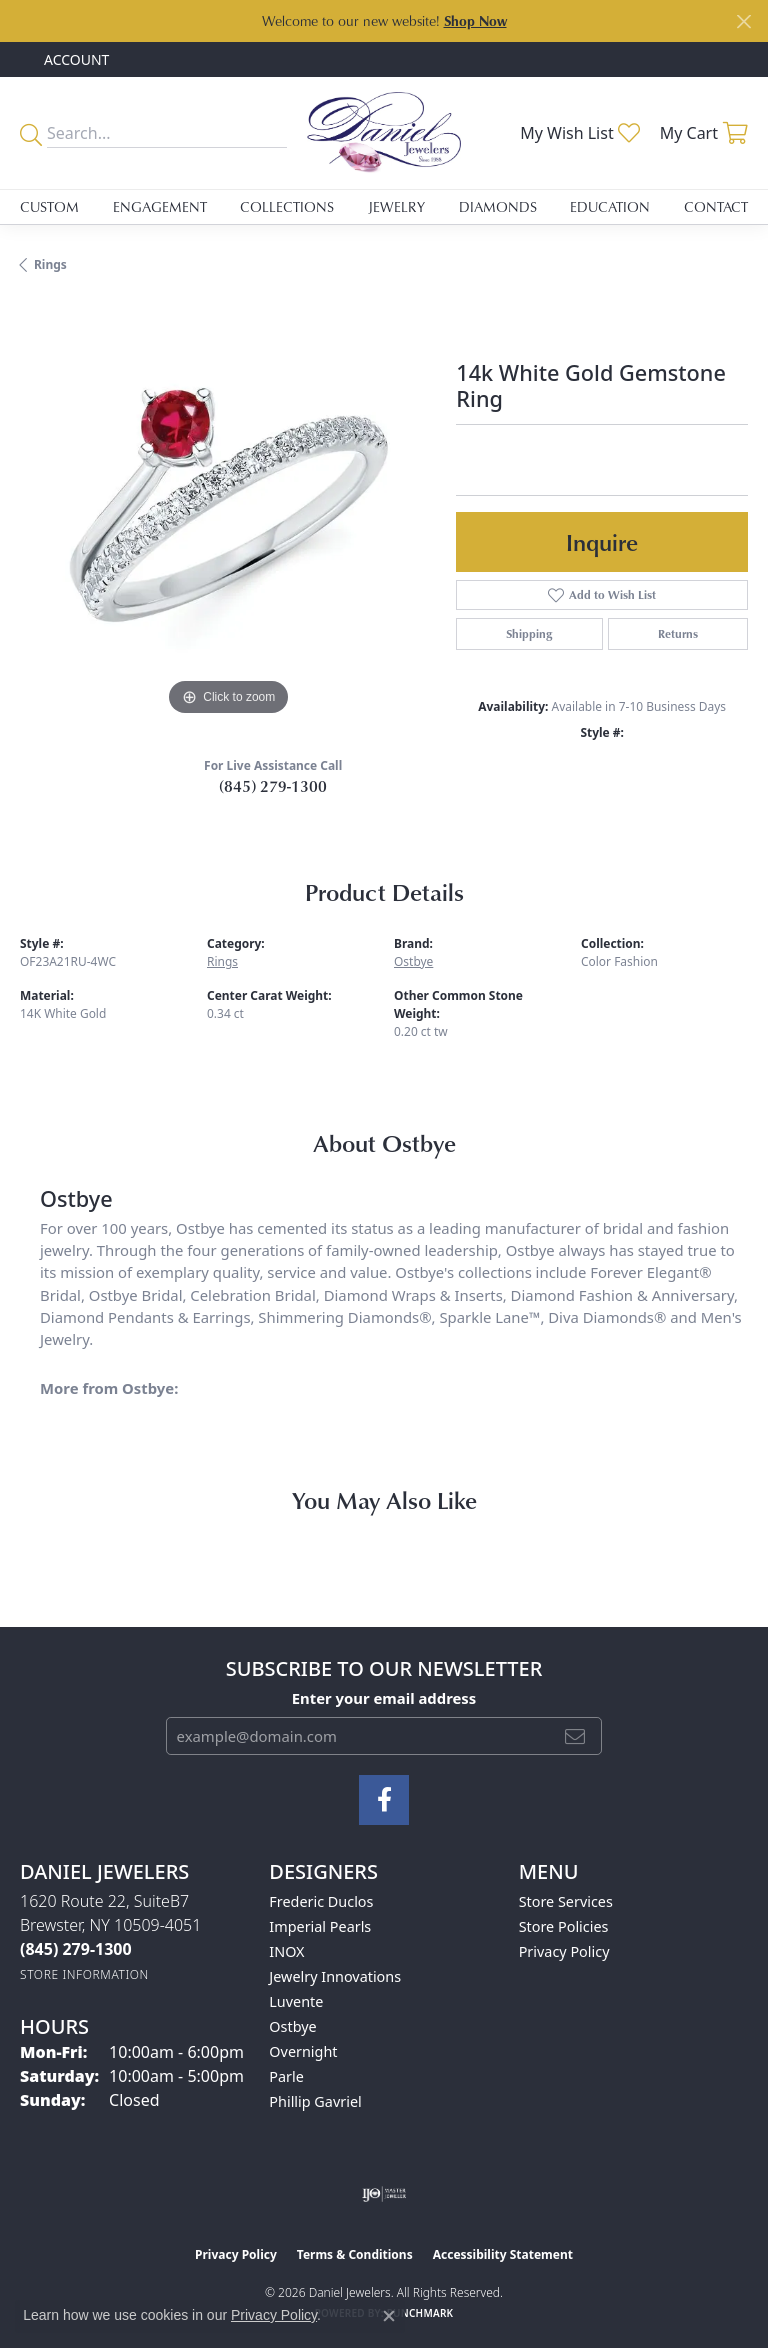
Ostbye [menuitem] (292, 2026)
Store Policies (564, 1926)
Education (610, 206)
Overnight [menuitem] (303, 2051)
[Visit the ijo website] (384, 2194)
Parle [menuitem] (286, 2076)
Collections (287, 206)
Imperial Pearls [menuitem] (320, 1926)
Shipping (529, 633)
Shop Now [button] (475, 20)
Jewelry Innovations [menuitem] (335, 1976)
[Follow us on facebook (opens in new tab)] (384, 1800)
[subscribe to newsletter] (575, 1736)
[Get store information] (84, 1974)
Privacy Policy (564, 1951)
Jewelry (396, 206)
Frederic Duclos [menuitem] (321, 1901)
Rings (50, 264)
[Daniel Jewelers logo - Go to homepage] (384, 133)
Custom (49, 206)
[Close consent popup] (389, 2316)
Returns (678, 633)
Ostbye (413, 961)
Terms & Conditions (355, 2254)
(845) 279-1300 (273, 786)
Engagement (160, 206)
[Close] (743, 21)
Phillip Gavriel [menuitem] (315, 2101)
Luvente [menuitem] (296, 2001)
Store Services (566, 1901)
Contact (716, 206)
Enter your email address (384, 1698)
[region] (228, 512)
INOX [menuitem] (286, 1951)
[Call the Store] (76, 1949)
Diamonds (498, 206)
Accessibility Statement (503, 2254)
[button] (74, 59)
